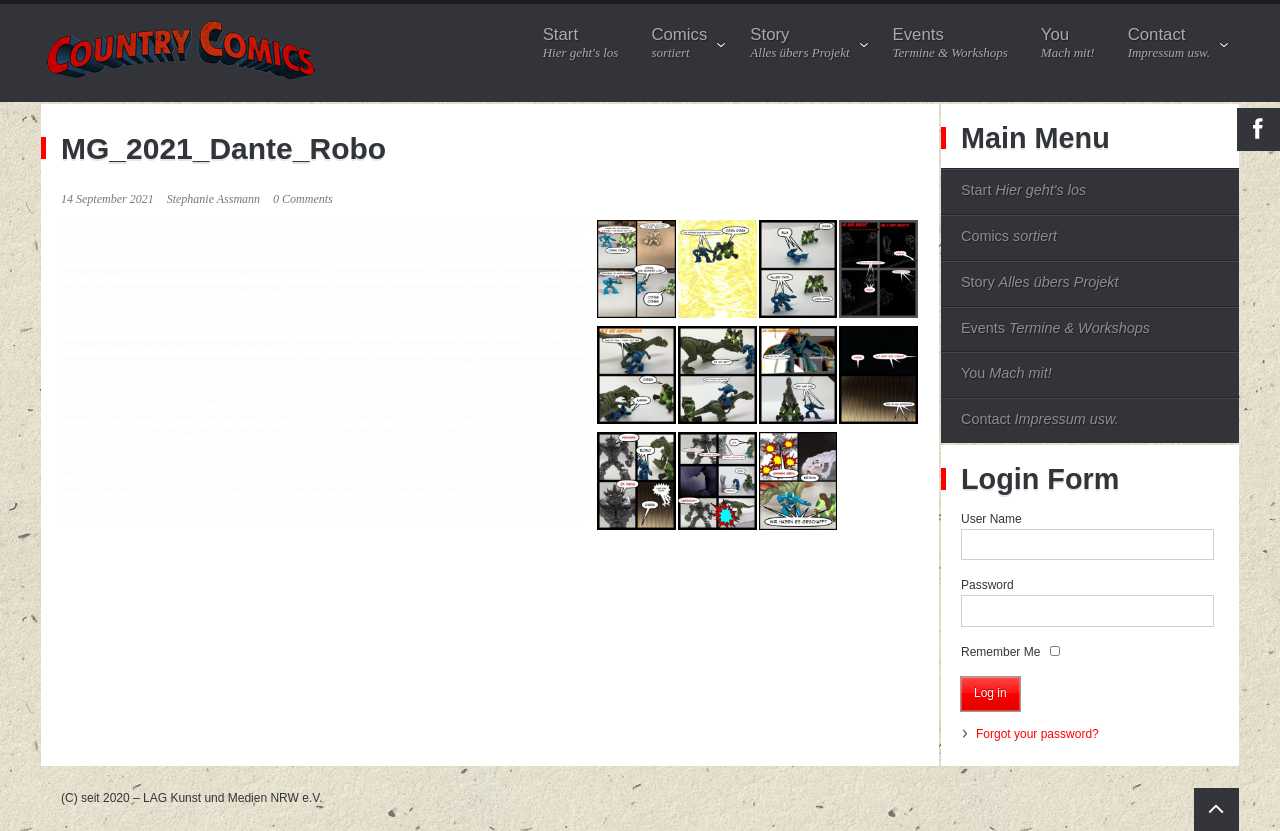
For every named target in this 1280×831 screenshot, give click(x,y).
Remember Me (1000, 652)
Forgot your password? (1037, 734)
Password (987, 585)
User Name (991, 519)
